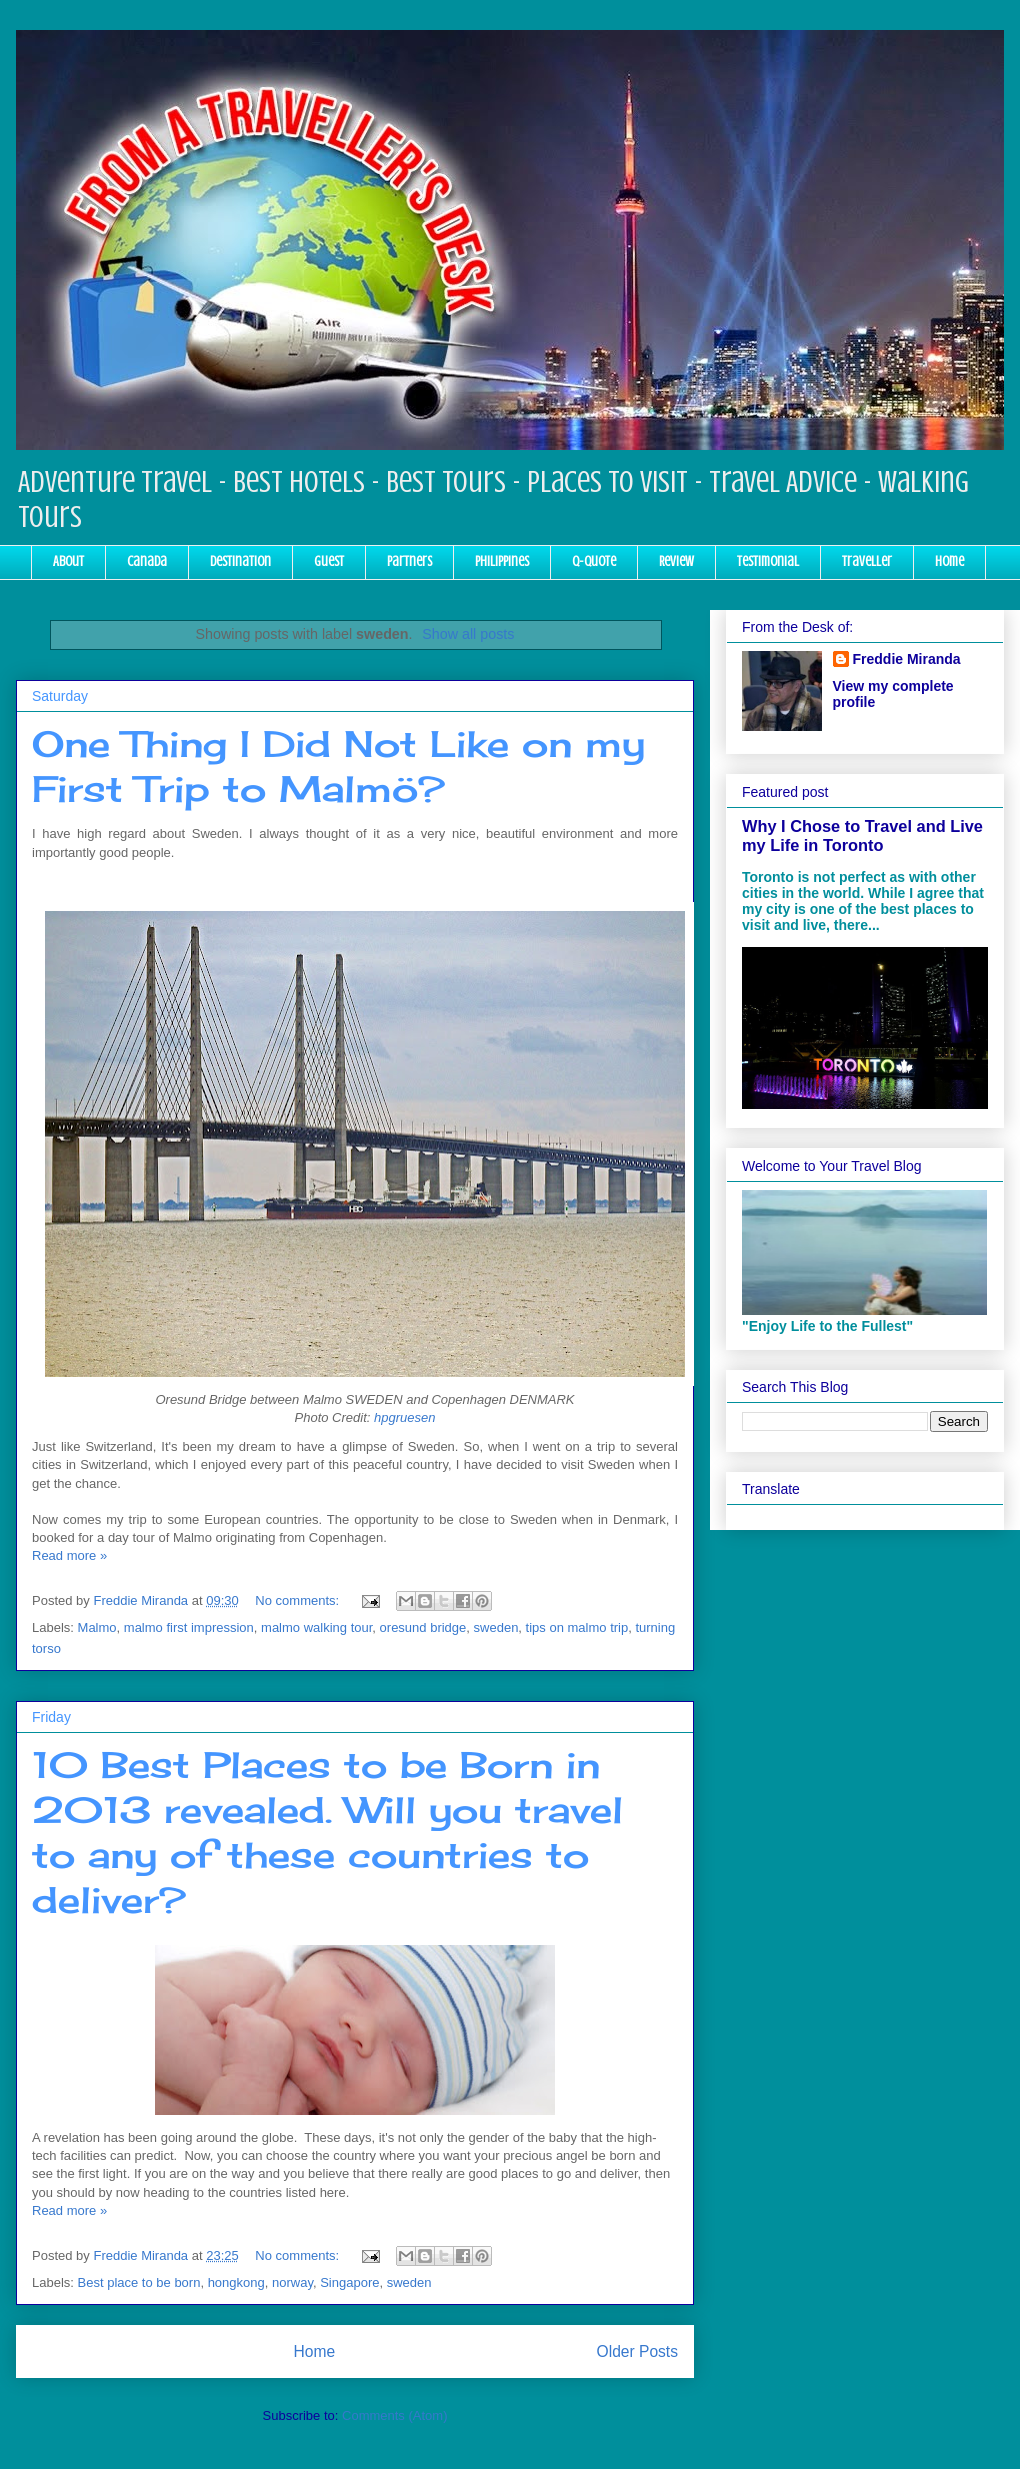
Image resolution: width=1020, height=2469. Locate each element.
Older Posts (637, 2351)
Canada (147, 561)
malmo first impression (189, 1627)
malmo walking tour (316, 1627)
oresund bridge (423, 1627)
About (68, 561)
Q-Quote (594, 561)
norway (292, 2282)
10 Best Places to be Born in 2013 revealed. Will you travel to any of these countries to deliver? (327, 1832)
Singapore (349, 2282)
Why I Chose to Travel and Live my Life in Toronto (862, 835)
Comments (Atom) (394, 2415)
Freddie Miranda (907, 659)
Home (949, 561)
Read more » (69, 1555)
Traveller (867, 561)
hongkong (236, 2282)
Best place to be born (139, 2282)
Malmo (97, 1627)
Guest (329, 561)
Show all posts (468, 634)
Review (676, 561)
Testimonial (768, 561)
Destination (240, 561)
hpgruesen (404, 1417)
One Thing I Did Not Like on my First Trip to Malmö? (338, 766)
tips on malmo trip (577, 1627)
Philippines (502, 561)
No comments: (298, 1600)
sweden (496, 1627)
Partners (409, 561)
